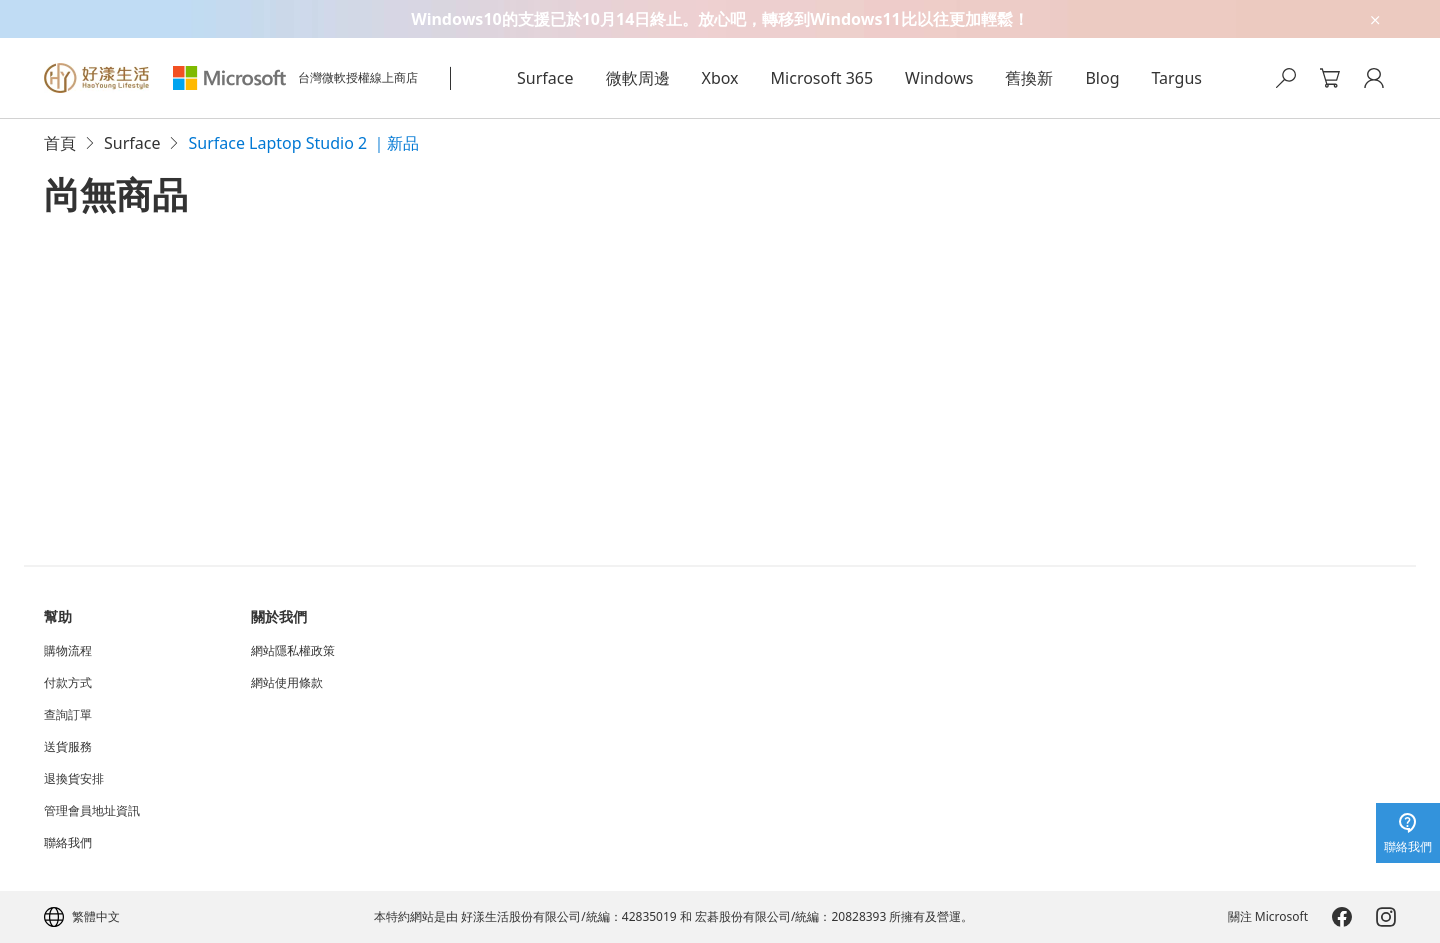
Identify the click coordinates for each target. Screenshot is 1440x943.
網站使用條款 (287, 683)
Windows (939, 78)
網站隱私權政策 (293, 651)
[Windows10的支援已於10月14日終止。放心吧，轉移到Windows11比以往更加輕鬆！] (720, 19)
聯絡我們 (68, 843)
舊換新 (1029, 78)
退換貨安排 (74, 779)
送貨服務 (68, 747)
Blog (1102, 78)
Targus (1177, 78)
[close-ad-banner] (1374, 19)
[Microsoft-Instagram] (1386, 917)
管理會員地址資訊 (92, 811)
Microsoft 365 (822, 78)
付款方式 (68, 683)
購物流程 (68, 651)
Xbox (720, 78)
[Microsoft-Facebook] (1342, 917)
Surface (545, 78)
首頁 (60, 143)
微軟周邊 (638, 78)
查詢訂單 (68, 715)
